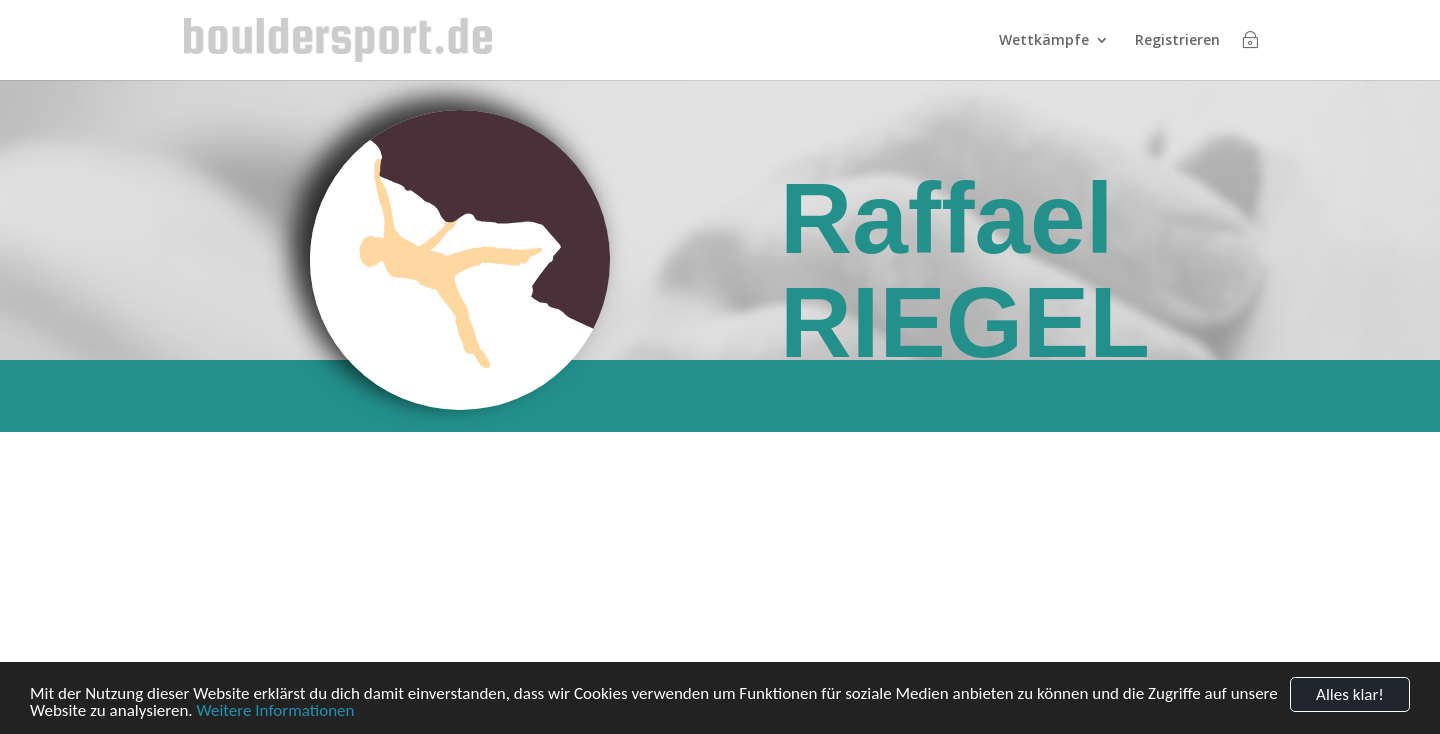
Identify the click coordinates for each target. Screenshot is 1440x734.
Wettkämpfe (1044, 41)
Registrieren (1177, 41)
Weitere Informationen (275, 711)
